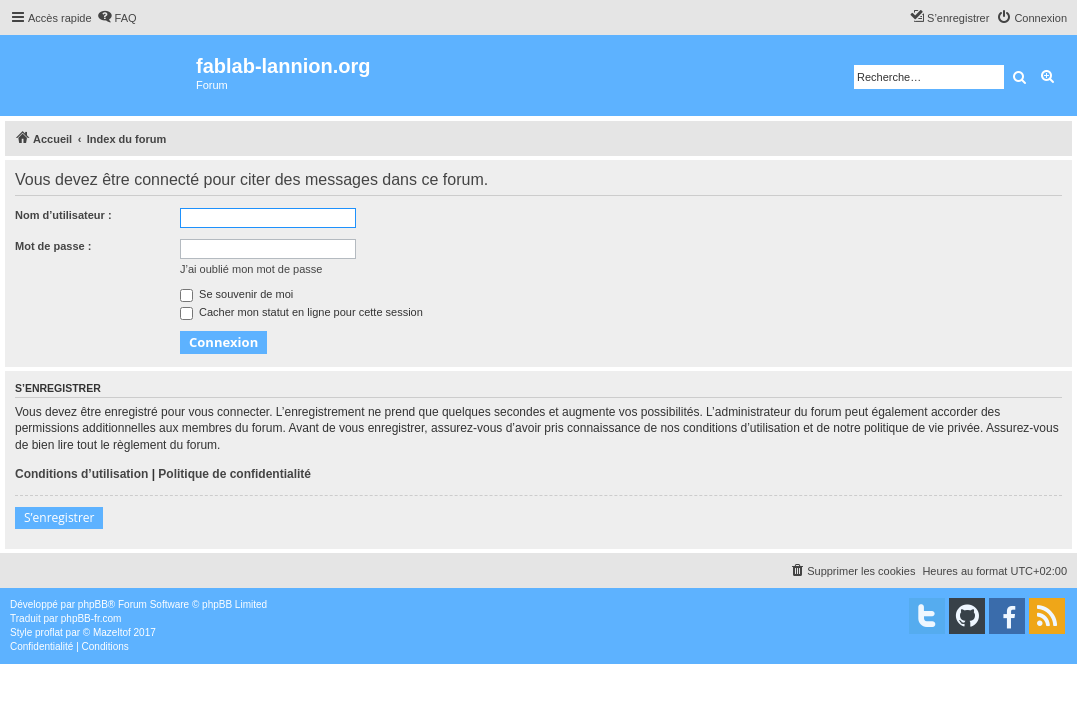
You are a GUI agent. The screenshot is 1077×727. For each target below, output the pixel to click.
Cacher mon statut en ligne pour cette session (301, 312)
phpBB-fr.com (91, 618)
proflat (49, 632)
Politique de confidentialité (234, 474)
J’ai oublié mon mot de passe (251, 269)
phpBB (93, 604)
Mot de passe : (53, 246)
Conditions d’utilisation (81, 474)
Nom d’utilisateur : (63, 215)
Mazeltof (112, 632)
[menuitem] (117, 18)
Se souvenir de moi (236, 294)
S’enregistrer (59, 517)
